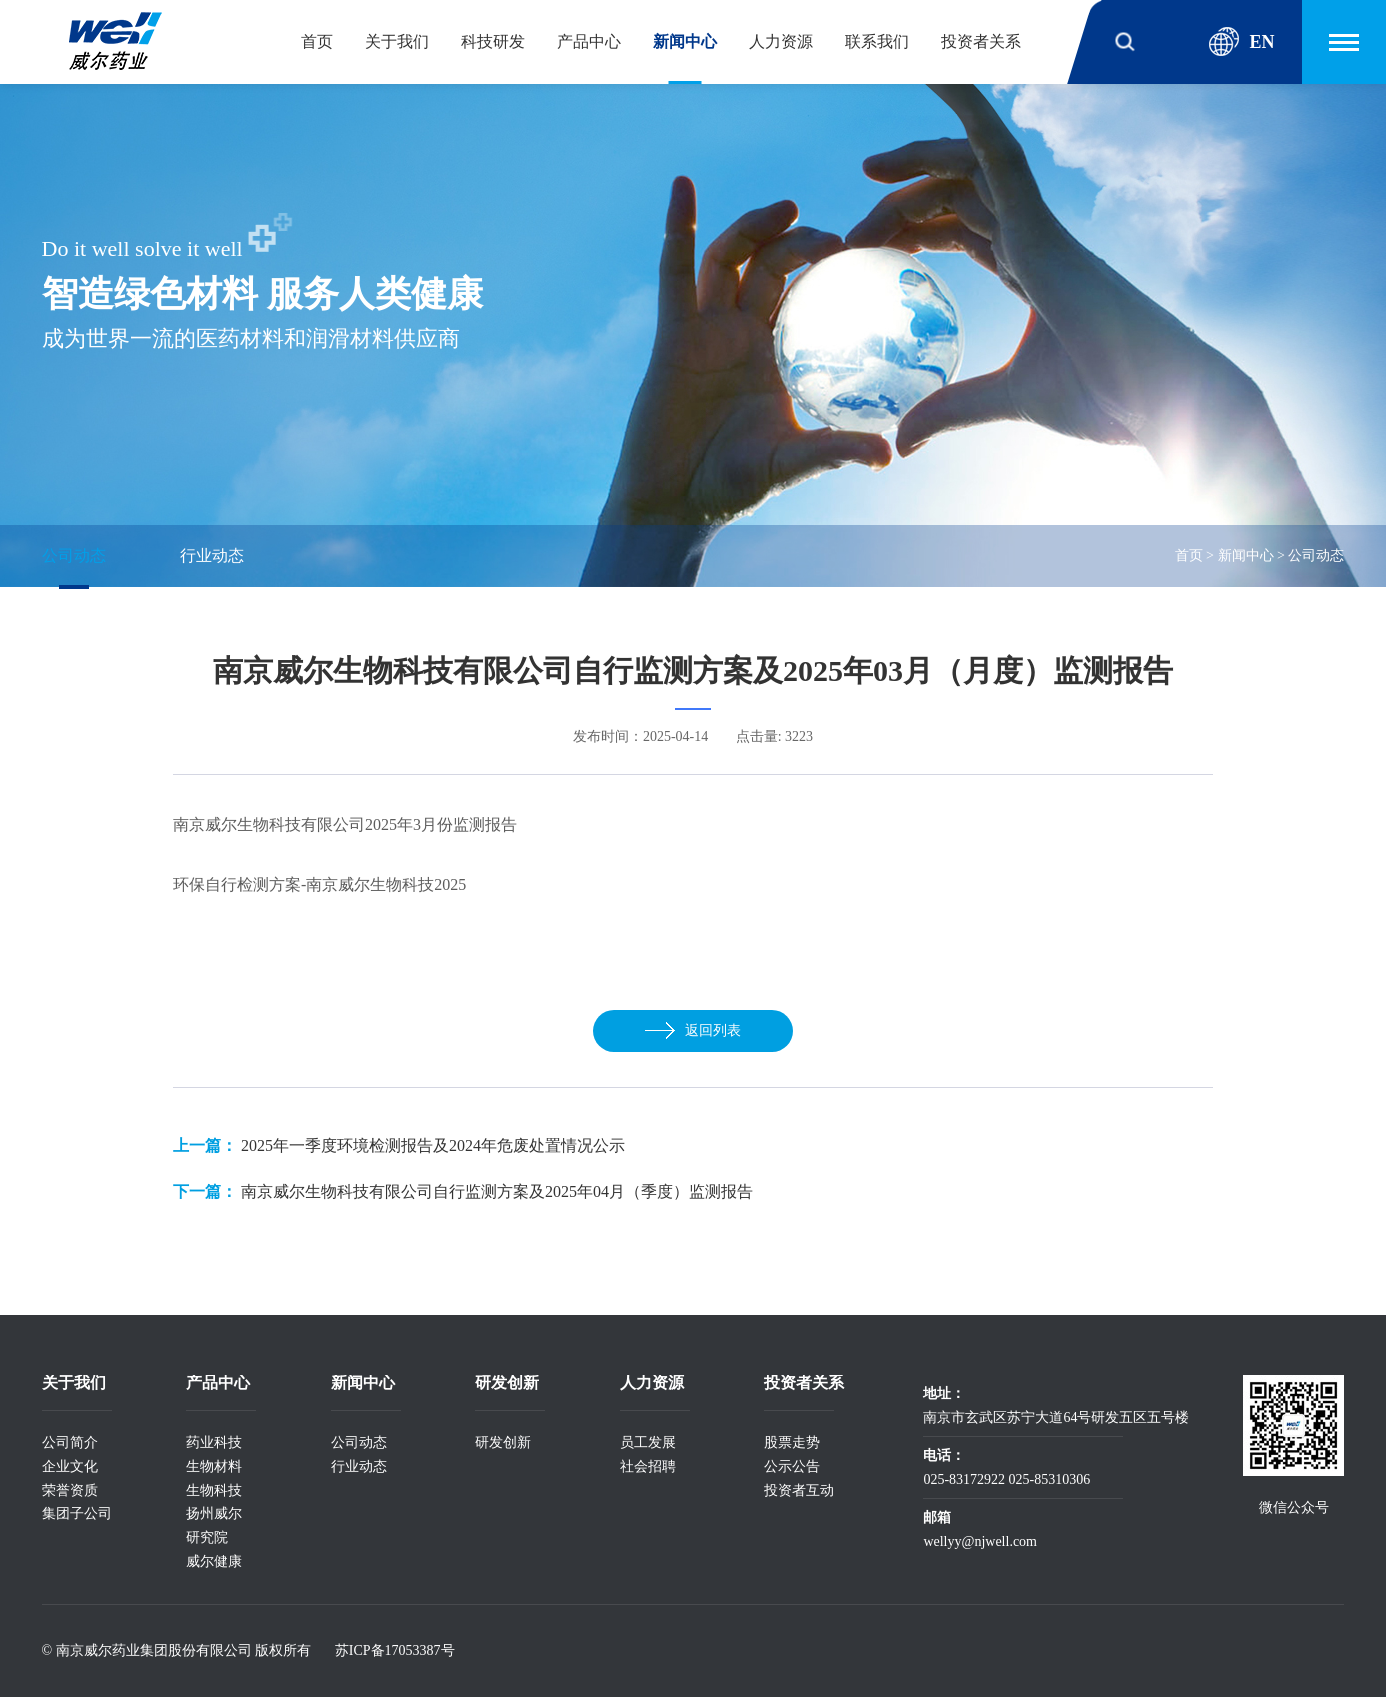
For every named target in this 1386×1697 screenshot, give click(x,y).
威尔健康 (214, 1561)
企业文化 (70, 1466)
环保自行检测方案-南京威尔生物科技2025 (319, 884)
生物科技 (214, 1490)
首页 (317, 41)
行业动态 (212, 555)
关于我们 (397, 41)
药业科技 (214, 1442)
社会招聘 (648, 1466)
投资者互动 (799, 1490)
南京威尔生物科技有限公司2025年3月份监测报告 (345, 824)
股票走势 (792, 1442)
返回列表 (693, 1030)
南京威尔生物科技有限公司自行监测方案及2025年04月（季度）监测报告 (497, 1191)
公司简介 (70, 1442)
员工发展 (648, 1442)
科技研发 (493, 41)
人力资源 (781, 41)
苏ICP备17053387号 (395, 1650)
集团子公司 (77, 1513)
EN (1241, 42)
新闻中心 (685, 41)
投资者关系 (981, 41)
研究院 (207, 1537)
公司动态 (74, 555)
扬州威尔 (214, 1513)
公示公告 (792, 1466)
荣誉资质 (70, 1490)
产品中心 (589, 41)
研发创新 (503, 1442)
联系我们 (877, 41)
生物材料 (214, 1466)
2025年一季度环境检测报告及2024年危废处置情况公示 (433, 1145)
